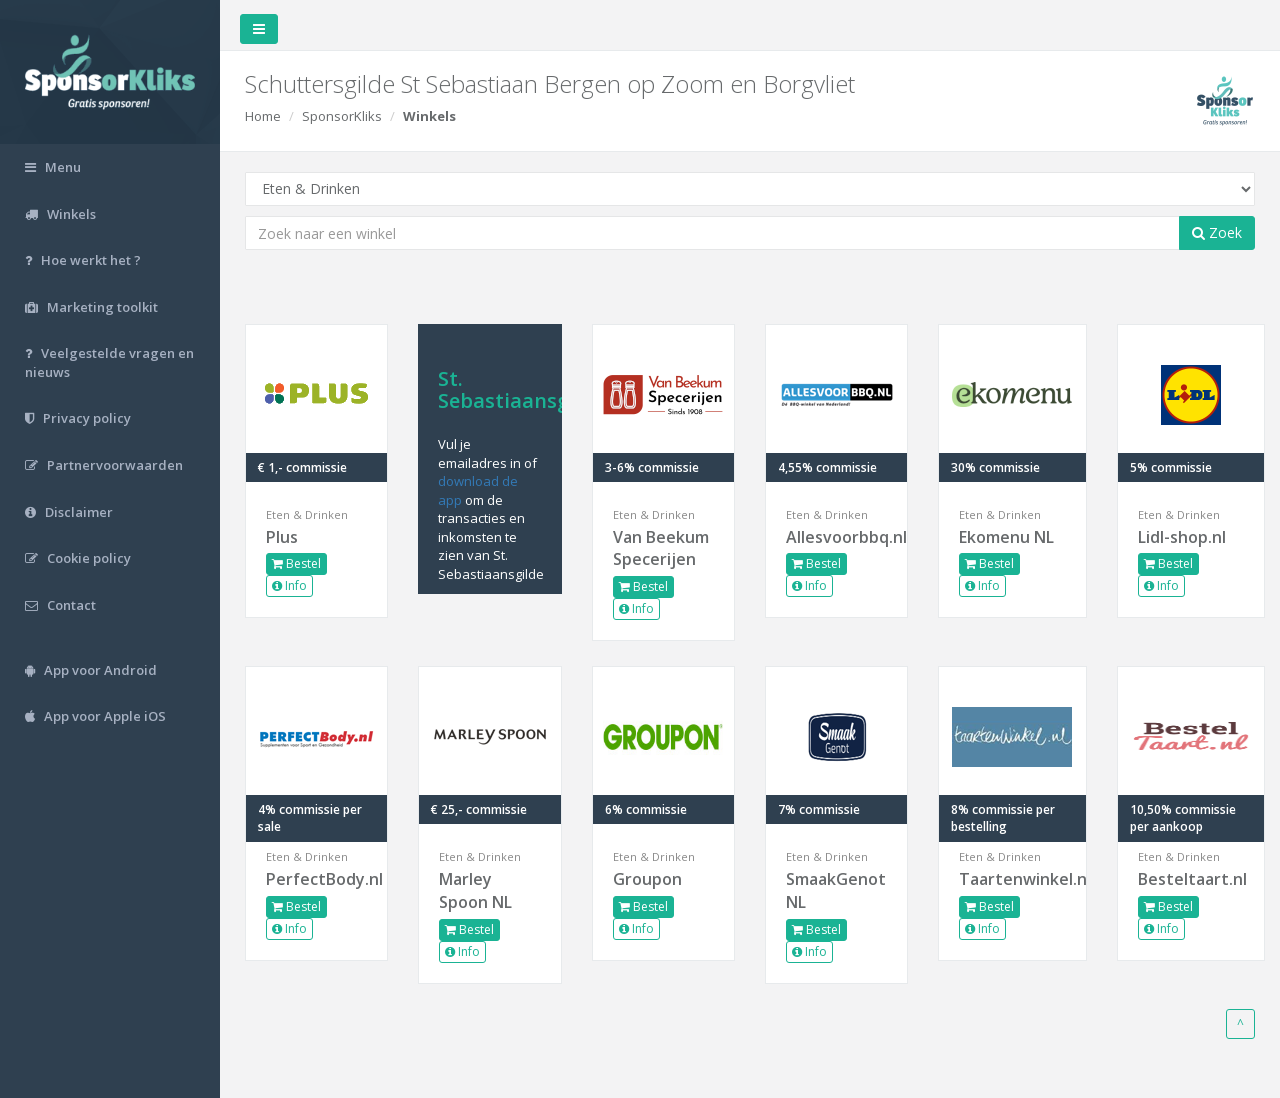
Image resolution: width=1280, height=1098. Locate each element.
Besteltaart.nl (1191, 879)
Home (263, 116)
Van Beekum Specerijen (661, 548)
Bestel (296, 563)
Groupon (647, 879)
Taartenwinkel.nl (1012, 879)
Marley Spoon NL (475, 890)
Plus (282, 537)
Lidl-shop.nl (1182, 537)
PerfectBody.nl (316, 879)
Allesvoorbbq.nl (836, 537)
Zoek (1217, 232)
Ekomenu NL (1006, 537)
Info (289, 585)
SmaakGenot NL (836, 890)
